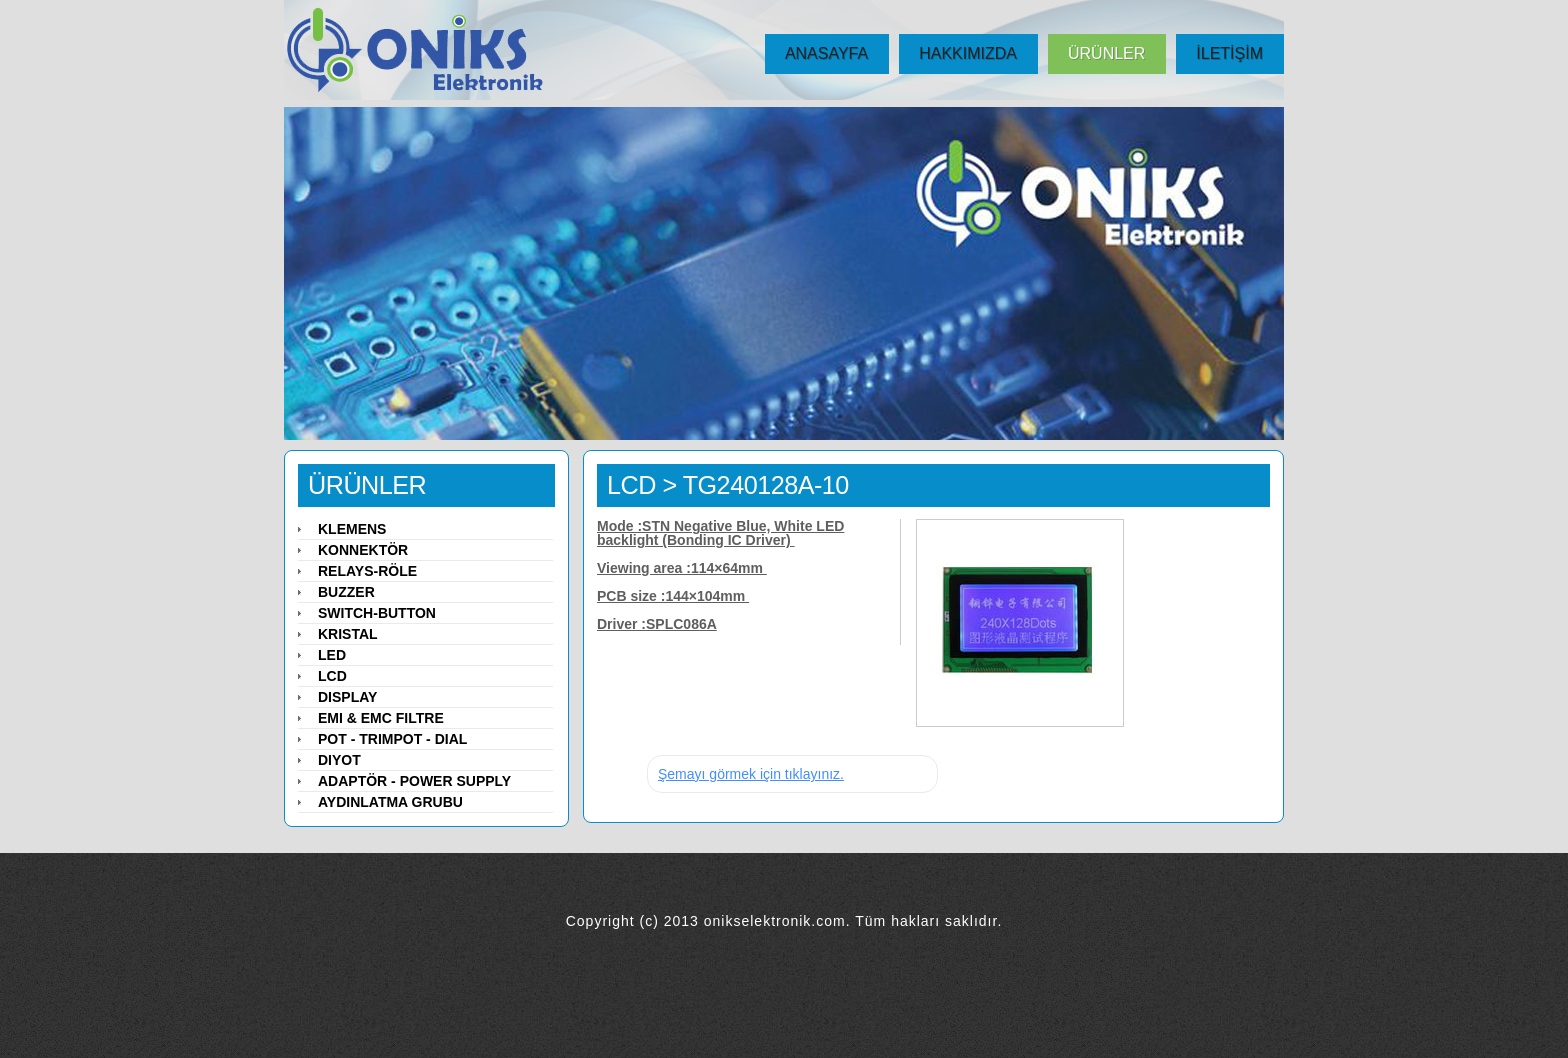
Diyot (339, 760)
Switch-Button (377, 613)
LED (332, 655)
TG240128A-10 (766, 485)
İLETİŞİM (1229, 53)
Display (347, 697)
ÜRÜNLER (1106, 53)
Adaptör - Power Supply (414, 781)
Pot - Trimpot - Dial (392, 739)
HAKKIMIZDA (968, 53)
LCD (631, 485)
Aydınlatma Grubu (390, 802)
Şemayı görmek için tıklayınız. (751, 774)
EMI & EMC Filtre (381, 718)
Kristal (348, 634)
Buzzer (346, 592)
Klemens (352, 529)
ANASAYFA (826, 53)
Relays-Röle (367, 571)
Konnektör (363, 550)
